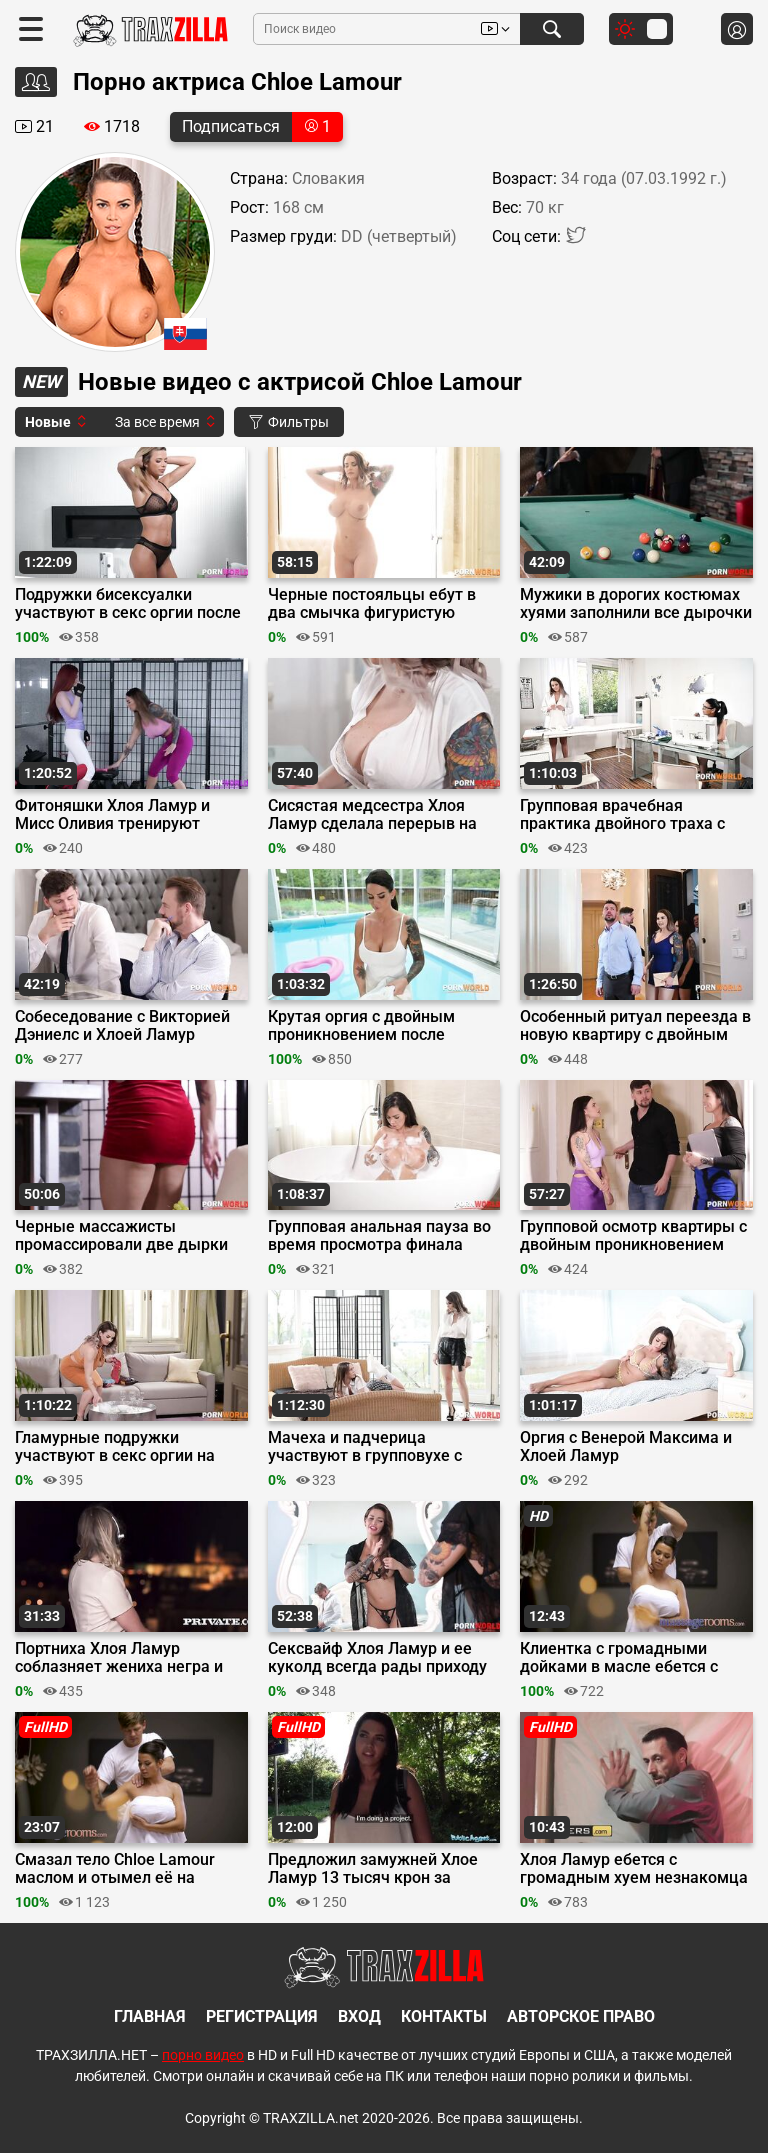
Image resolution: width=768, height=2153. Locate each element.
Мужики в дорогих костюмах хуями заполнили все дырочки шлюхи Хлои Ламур (636, 604)
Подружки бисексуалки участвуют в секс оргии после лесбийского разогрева (128, 604)
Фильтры (289, 422)
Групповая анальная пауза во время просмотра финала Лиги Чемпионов (379, 1236)
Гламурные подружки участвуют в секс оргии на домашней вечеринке (115, 1447)
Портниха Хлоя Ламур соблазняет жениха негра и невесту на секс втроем (119, 1658)
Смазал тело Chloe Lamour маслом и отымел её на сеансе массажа (115, 1869)
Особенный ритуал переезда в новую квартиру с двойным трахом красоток (635, 1026)
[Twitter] (576, 239)
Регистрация (262, 2016)
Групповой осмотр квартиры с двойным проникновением (633, 1236)
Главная (150, 2016)
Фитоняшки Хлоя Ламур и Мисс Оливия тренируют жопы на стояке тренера (112, 815)
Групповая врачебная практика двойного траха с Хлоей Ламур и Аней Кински (626, 815)
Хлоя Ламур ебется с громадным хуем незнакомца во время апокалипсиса (634, 1869)
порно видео (203, 2055)
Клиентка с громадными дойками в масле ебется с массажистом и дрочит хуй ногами (622, 1658)
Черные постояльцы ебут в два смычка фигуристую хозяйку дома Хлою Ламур (372, 604)
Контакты (444, 2016)
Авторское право (581, 2016)
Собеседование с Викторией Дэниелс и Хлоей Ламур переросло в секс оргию (122, 1026)
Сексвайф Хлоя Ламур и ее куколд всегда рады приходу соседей (377, 1658)
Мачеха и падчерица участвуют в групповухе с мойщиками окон (365, 1447)
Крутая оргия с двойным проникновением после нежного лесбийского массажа (361, 1026)
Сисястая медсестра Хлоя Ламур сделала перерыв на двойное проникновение (372, 815)
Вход (359, 2016)
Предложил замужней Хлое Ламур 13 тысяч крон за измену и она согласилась (373, 1869)
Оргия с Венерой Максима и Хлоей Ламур (626, 1447)
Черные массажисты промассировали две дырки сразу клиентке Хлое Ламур (121, 1236)
